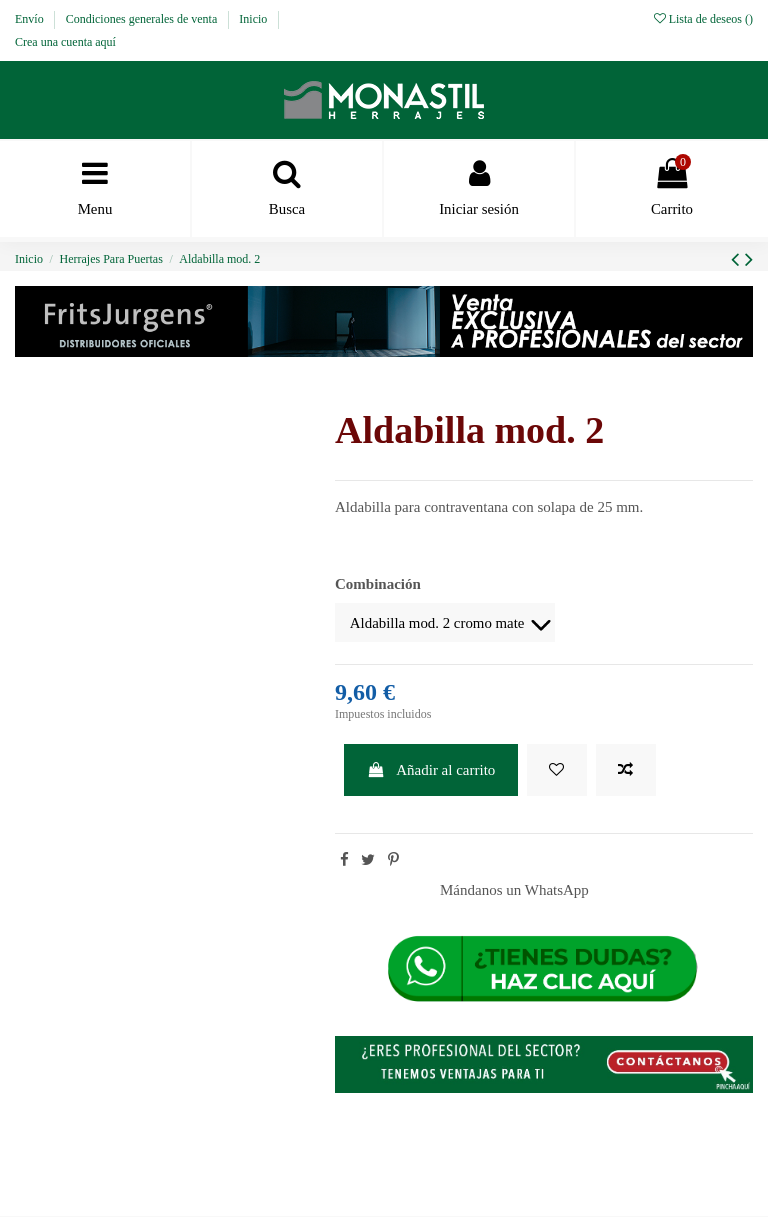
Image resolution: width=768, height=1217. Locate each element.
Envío (31, 19)
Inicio (254, 19)
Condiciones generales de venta (143, 19)
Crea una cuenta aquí (65, 42)
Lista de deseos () (703, 19)
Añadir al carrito (431, 771)
